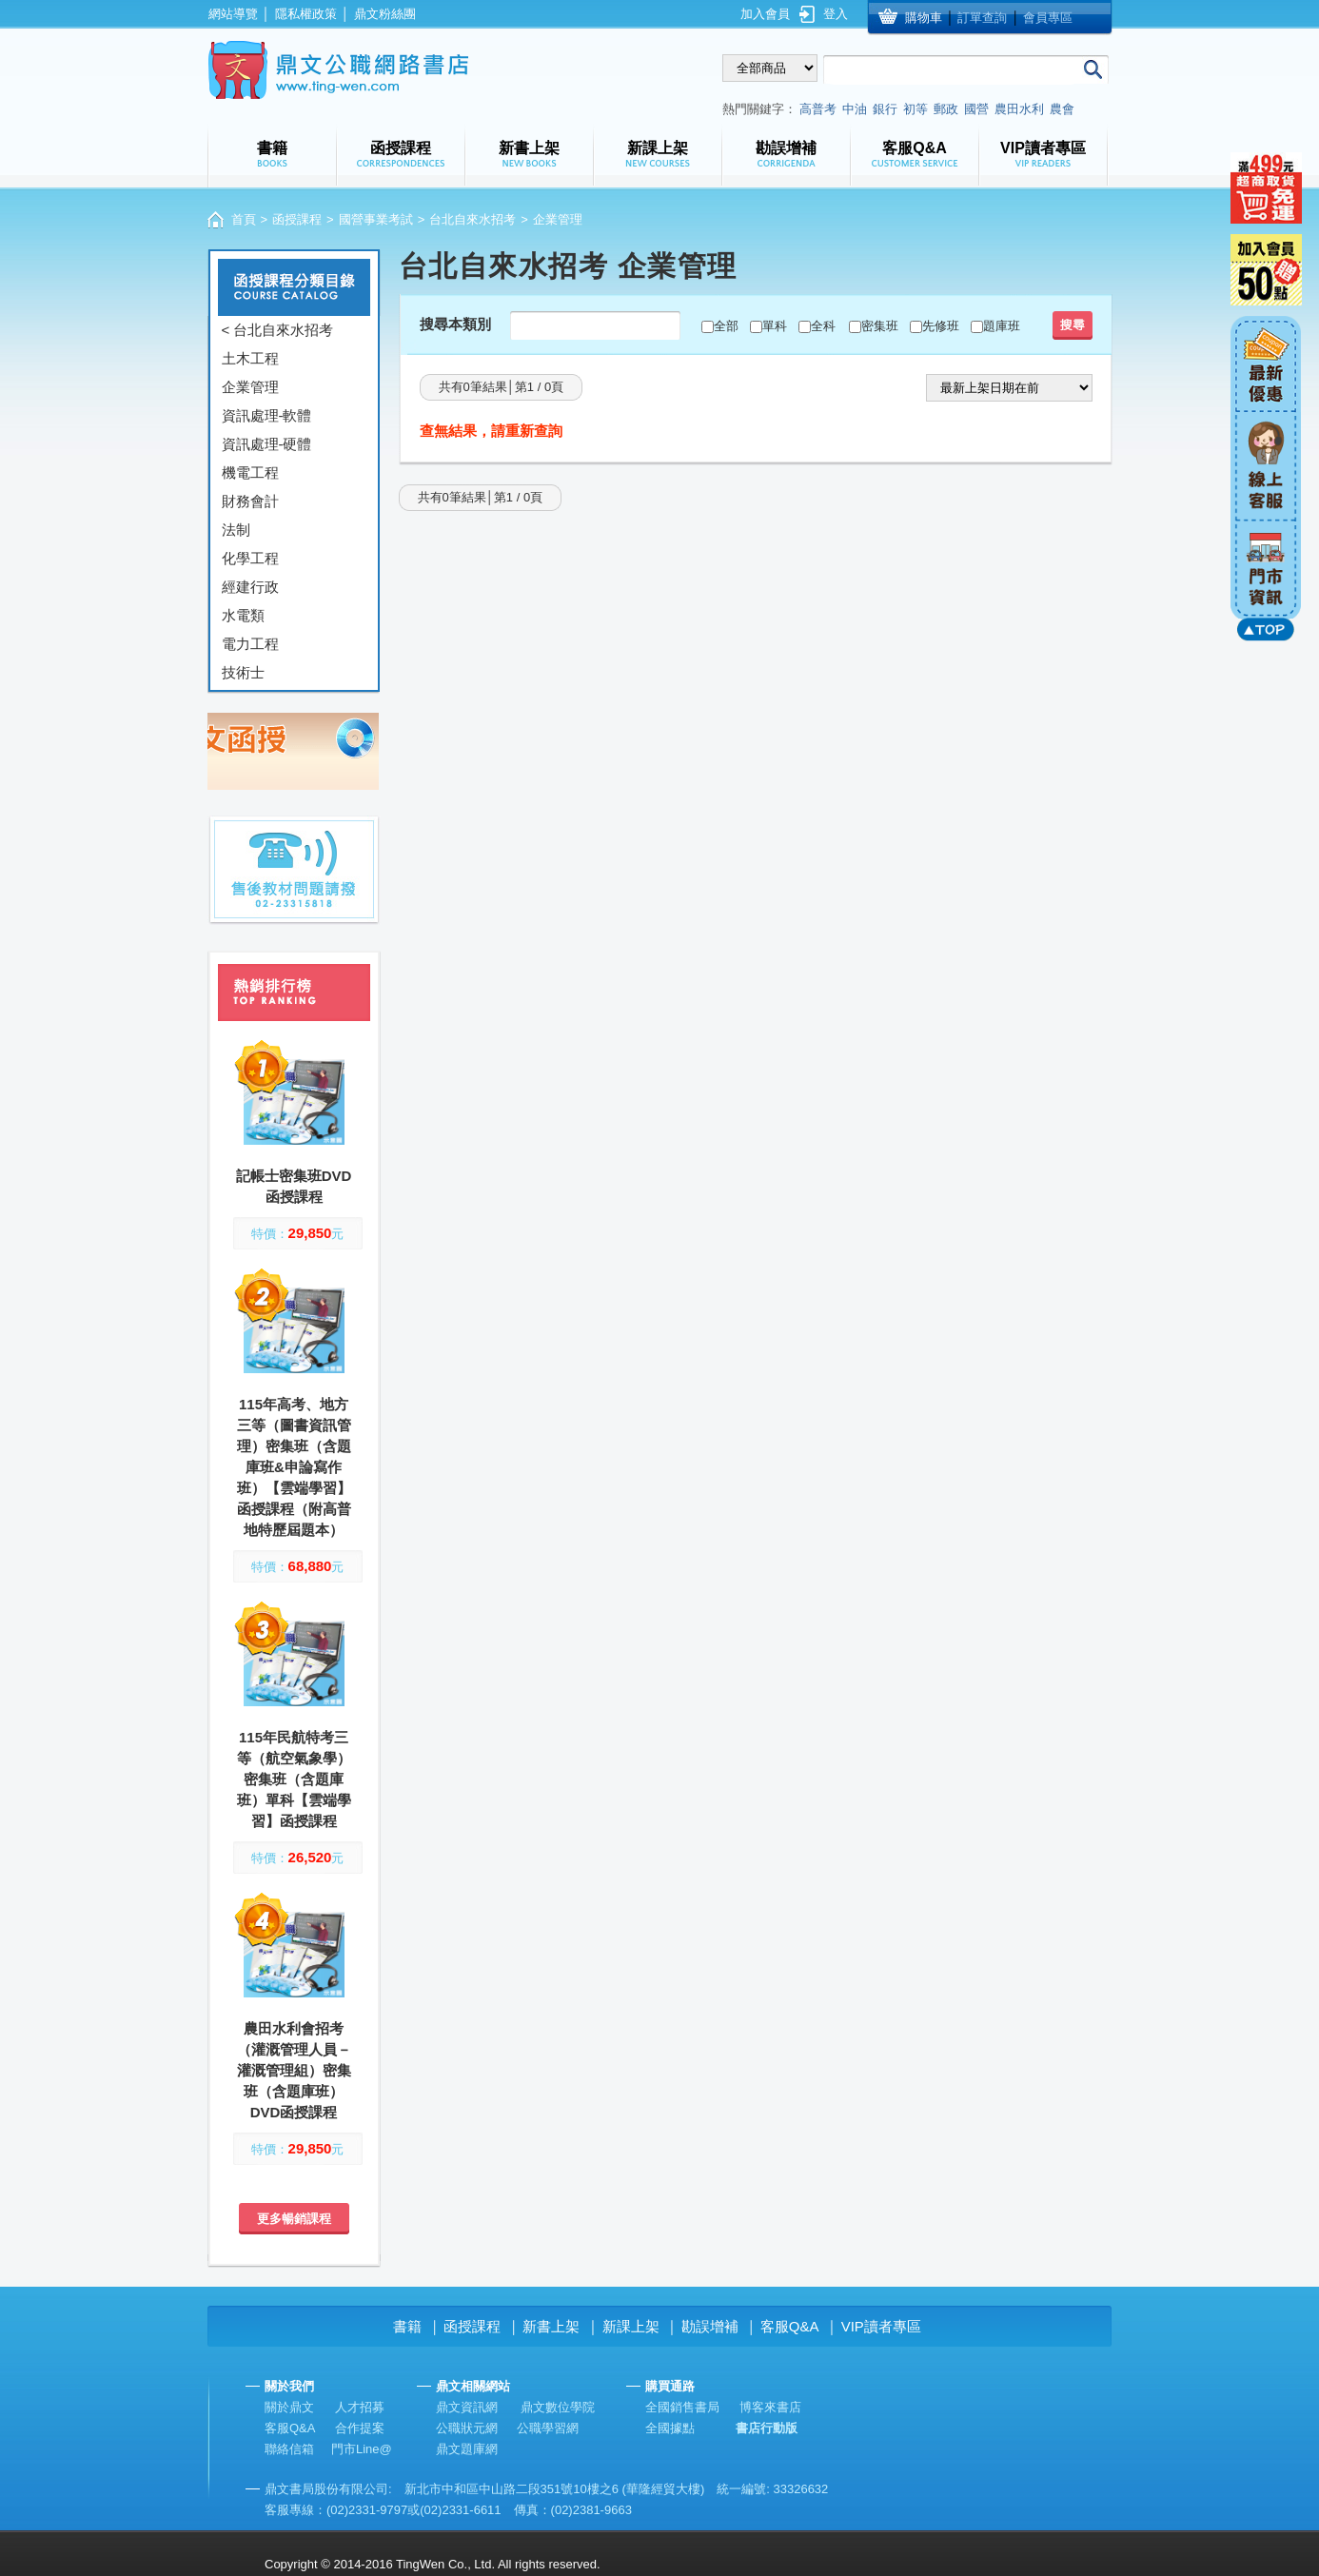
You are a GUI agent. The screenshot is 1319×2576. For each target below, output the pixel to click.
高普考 (818, 109)
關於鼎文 (289, 2407)
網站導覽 (233, 14)
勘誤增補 (709, 2326)
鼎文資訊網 (467, 2407)
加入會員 (765, 14)
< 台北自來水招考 (278, 330)
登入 (835, 14)
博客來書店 (770, 2407)
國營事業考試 (376, 219)
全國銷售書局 (682, 2407)
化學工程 (250, 558)
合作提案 (359, 2428)
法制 (236, 529)
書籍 (407, 2326)
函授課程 (297, 219)
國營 (976, 109)
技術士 (243, 672)
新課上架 (631, 2326)
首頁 (243, 219)
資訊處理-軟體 (267, 415)
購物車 (923, 17)
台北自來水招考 (472, 219)
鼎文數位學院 (558, 2407)
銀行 (885, 109)
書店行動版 (766, 2428)
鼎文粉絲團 (385, 14)
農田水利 (1019, 109)
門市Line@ (361, 2449)
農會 (1062, 109)
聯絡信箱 (289, 2449)
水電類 (243, 615)
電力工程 (250, 644)
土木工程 (250, 358)
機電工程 (250, 472)
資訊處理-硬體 (267, 444)
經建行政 (250, 587)
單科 (774, 326)
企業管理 (250, 387)
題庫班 (1001, 326)
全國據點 (670, 2428)
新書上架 (551, 2326)
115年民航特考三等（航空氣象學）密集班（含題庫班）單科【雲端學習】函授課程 (294, 1779)
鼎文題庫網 (467, 2449)
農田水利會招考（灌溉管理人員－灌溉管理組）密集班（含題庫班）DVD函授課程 (294, 2070)
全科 (823, 326)
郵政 (946, 109)
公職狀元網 (467, 2428)
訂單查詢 (982, 17)
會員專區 (1048, 17)
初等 (915, 109)
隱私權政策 (306, 14)
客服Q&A (789, 2326)
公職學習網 (548, 2428)
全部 (726, 326)
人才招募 (359, 2407)
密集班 (879, 326)
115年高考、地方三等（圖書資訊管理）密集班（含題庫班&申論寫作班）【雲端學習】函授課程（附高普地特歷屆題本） (294, 1467)
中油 (854, 109)
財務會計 (250, 501)
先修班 (940, 326)
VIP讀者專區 (881, 2326)
